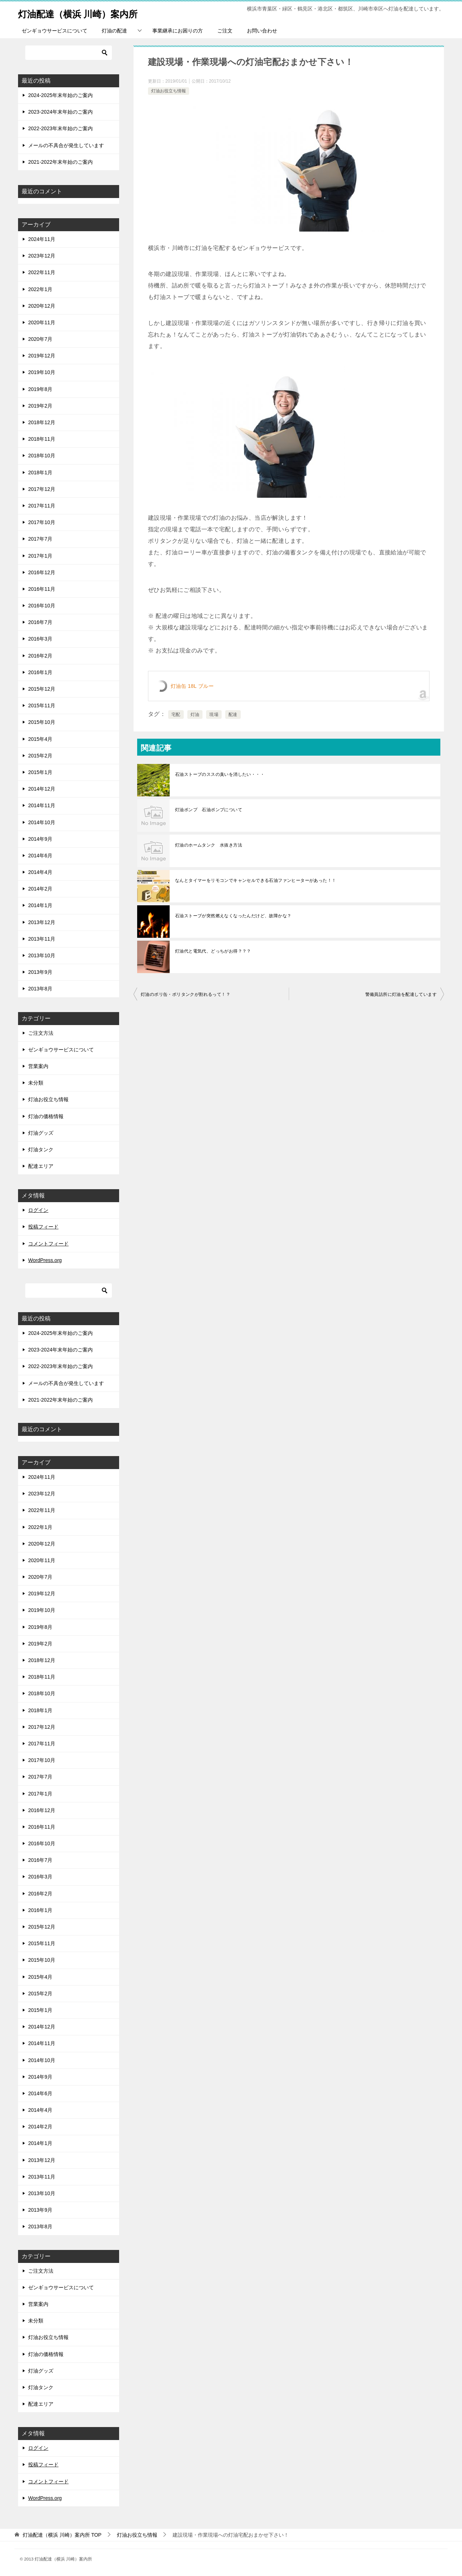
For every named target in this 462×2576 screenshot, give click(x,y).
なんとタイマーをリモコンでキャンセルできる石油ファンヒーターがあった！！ (255, 880)
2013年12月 (41, 922)
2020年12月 (41, 306)
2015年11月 (41, 705)
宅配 (175, 714)
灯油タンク (40, 1149)
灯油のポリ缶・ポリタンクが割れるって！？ (185, 994)
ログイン (38, 1210)
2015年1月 (40, 772)
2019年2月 (40, 406)
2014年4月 (40, 872)
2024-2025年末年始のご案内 (60, 95)
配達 (232, 714)
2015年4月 (40, 739)
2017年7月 (40, 539)
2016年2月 (40, 656)
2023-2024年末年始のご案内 (60, 112)
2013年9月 (40, 972)
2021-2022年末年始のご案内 (60, 162)
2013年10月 (41, 955)
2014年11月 (41, 805)
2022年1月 (40, 289)
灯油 (195, 714)
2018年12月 (41, 422)
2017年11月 (41, 506)
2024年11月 (41, 239)
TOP (62, 2535)
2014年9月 (40, 839)
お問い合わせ (262, 31)
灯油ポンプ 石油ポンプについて (208, 809)
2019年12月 (41, 356)
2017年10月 (41, 522)
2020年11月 (41, 322)
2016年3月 (40, 639)
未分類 (35, 1083)
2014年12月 (41, 789)
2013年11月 (41, 939)
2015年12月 (41, 689)
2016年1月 (40, 672)
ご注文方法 (40, 1033)
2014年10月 (41, 822)
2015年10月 (41, 722)
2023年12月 (41, 256)
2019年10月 (41, 372)
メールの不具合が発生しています (66, 145)
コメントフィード (48, 1244)
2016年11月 (41, 589)
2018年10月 (41, 455)
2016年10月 (41, 605)
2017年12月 (41, 489)
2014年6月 (40, 855)
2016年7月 (40, 622)
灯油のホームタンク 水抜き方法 (208, 845)
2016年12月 (41, 572)
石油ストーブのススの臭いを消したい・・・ (220, 774)
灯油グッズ (40, 1133)
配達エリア (40, 1166)
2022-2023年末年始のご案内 (60, 128)
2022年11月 (41, 272)
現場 (213, 714)
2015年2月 (40, 756)
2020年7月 (40, 339)
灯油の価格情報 (46, 1116)
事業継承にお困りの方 (177, 31)
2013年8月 (40, 989)
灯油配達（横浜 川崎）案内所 (90, 12)
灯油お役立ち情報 (168, 90)
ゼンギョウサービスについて (54, 31)
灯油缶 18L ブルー (192, 686)
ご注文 (224, 31)
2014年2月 (40, 889)
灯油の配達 (114, 31)
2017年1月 (40, 556)
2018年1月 (40, 472)
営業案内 (38, 1066)
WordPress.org (45, 1260)
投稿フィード (43, 1227)
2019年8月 (40, 389)
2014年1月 (40, 905)
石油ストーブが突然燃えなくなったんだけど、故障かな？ (233, 915)
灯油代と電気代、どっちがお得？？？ (213, 951)
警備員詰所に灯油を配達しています (401, 994)
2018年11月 (41, 439)
